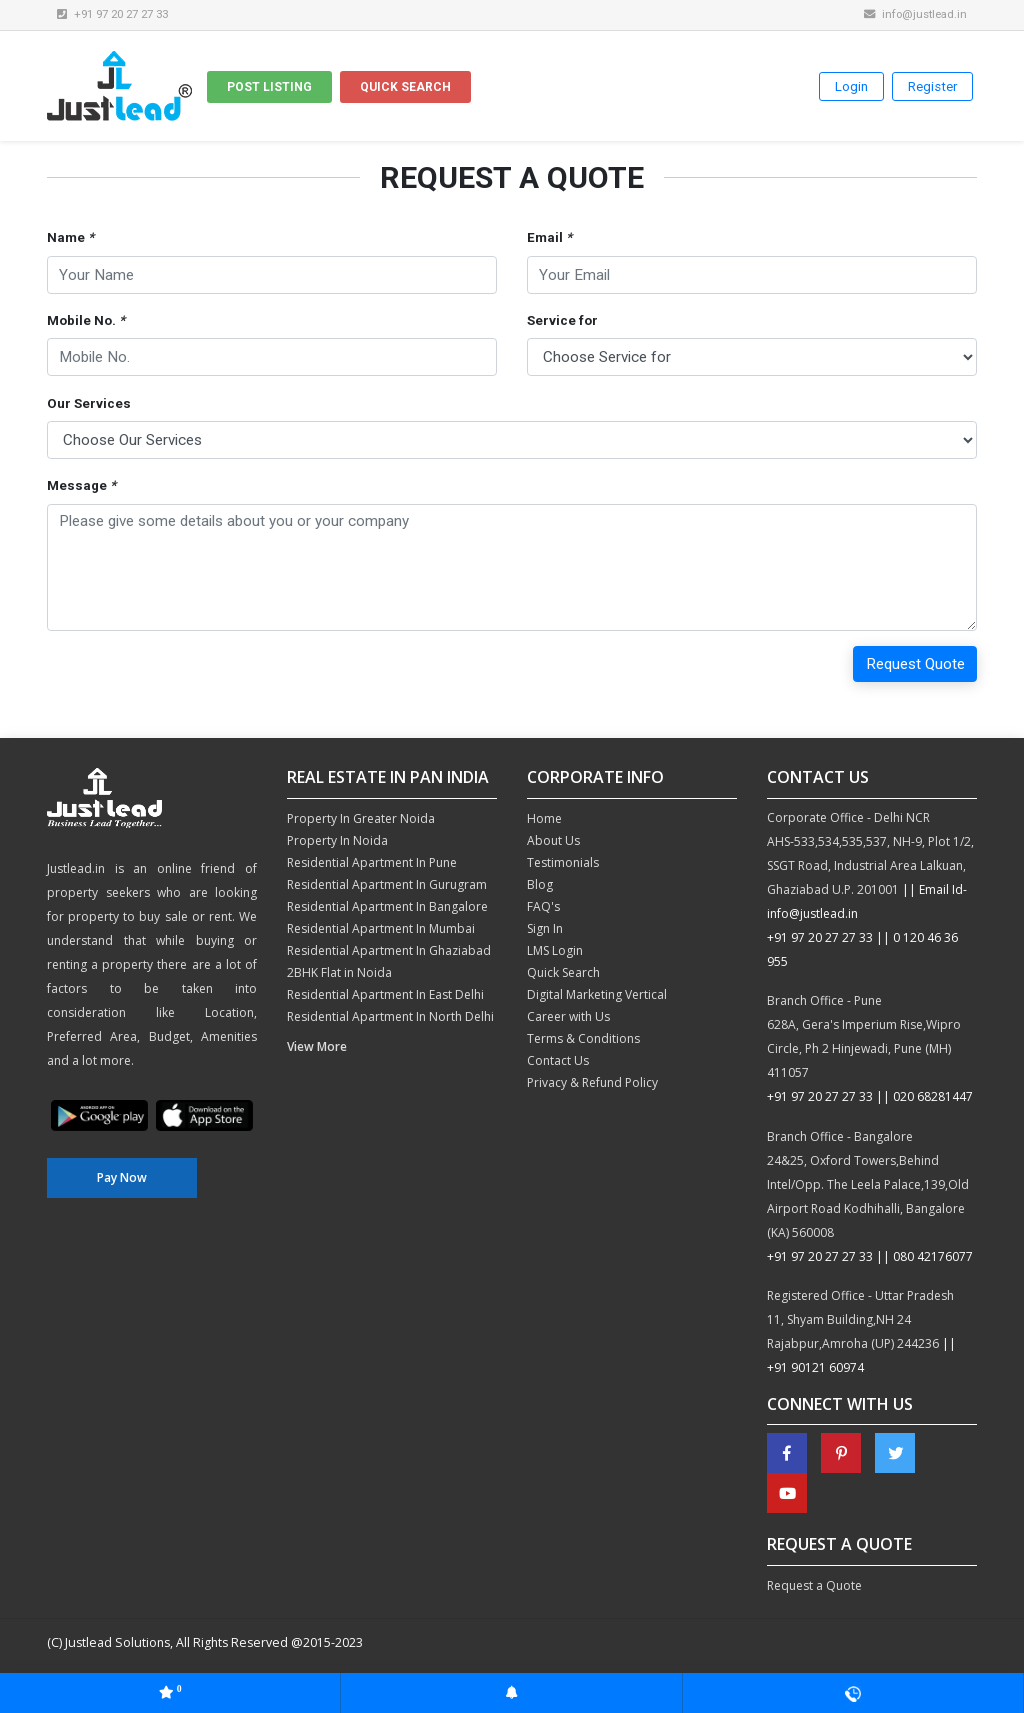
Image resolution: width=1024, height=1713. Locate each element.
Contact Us (558, 1060)
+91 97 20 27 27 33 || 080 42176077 (870, 1256)
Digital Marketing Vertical (597, 994)
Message (81, 485)
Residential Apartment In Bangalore (387, 906)
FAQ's (543, 906)
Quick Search (405, 87)
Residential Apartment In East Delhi (385, 994)
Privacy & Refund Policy (592, 1082)
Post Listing (269, 87)
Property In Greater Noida (361, 818)
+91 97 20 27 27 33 (820, 937)
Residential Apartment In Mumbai (381, 928)
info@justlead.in (915, 14)
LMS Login (555, 950)
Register (932, 86)
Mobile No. (86, 320)
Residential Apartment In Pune (372, 862)
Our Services (89, 403)
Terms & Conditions (583, 1038)
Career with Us (568, 1016)
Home (544, 818)
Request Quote (915, 664)
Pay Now (122, 1177)
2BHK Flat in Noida (339, 972)
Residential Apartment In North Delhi (390, 1016)
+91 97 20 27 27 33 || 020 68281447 (870, 1096)
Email (549, 237)
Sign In (545, 928)
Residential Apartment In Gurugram (387, 884)
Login (851, 86)
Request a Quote (814, 1585)
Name (70, 237)
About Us (553, 840)
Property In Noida (337, 840)
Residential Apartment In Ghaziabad (389, 950)
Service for (562, 320)
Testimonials (563, 862)
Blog (540, 884)
